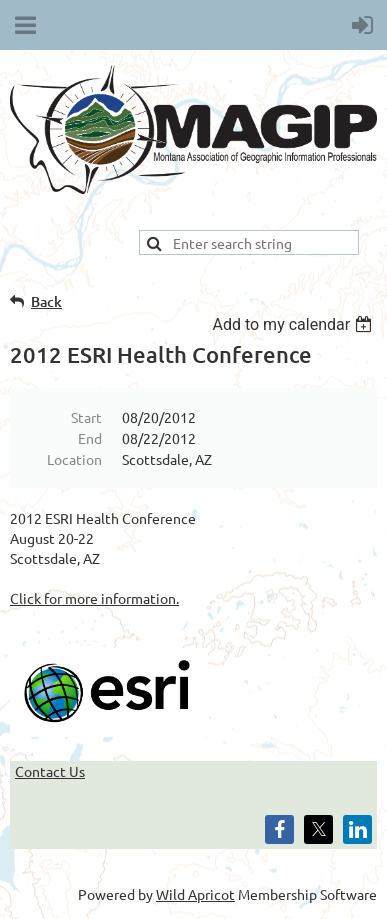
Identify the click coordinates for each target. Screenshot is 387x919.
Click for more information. (94, 598)
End (90, 438)
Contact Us (50, 771)
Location (74, 459)
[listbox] (294, 324)
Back (46, 301)
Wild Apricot (195, 894)
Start (86, 417)
